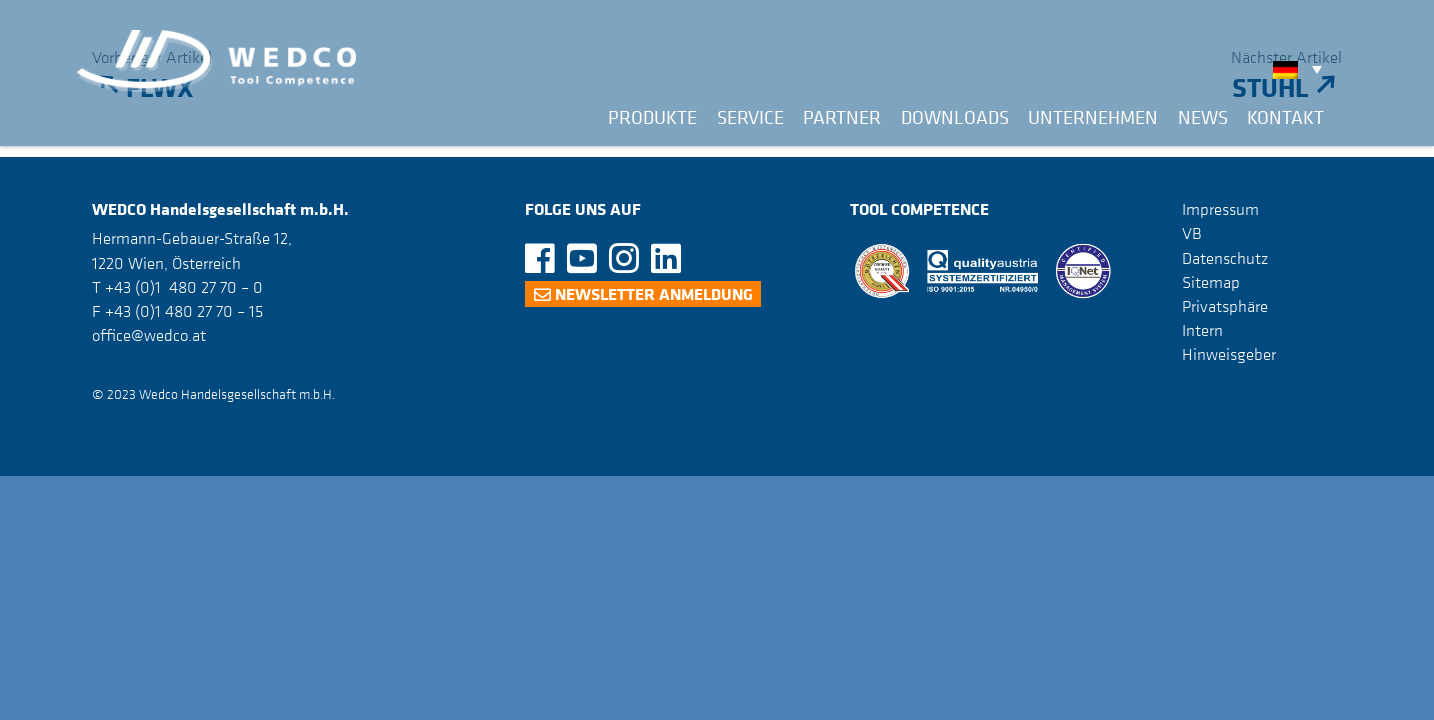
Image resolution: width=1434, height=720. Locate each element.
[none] (1302, 69)
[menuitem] (1302, 69)
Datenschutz (1225, 258)
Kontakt (1285, 117)
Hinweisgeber (1229, 354)
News (1203, 117)
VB (1192, 233)
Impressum (1220, 209)
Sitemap (1211, 282)
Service (750, 117)
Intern (1202, 330)
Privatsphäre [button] (1225, 306)
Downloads (955, 117)
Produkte (652, 117)
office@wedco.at (149, 335)
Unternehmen (1093, 117)
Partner (842, 117)
